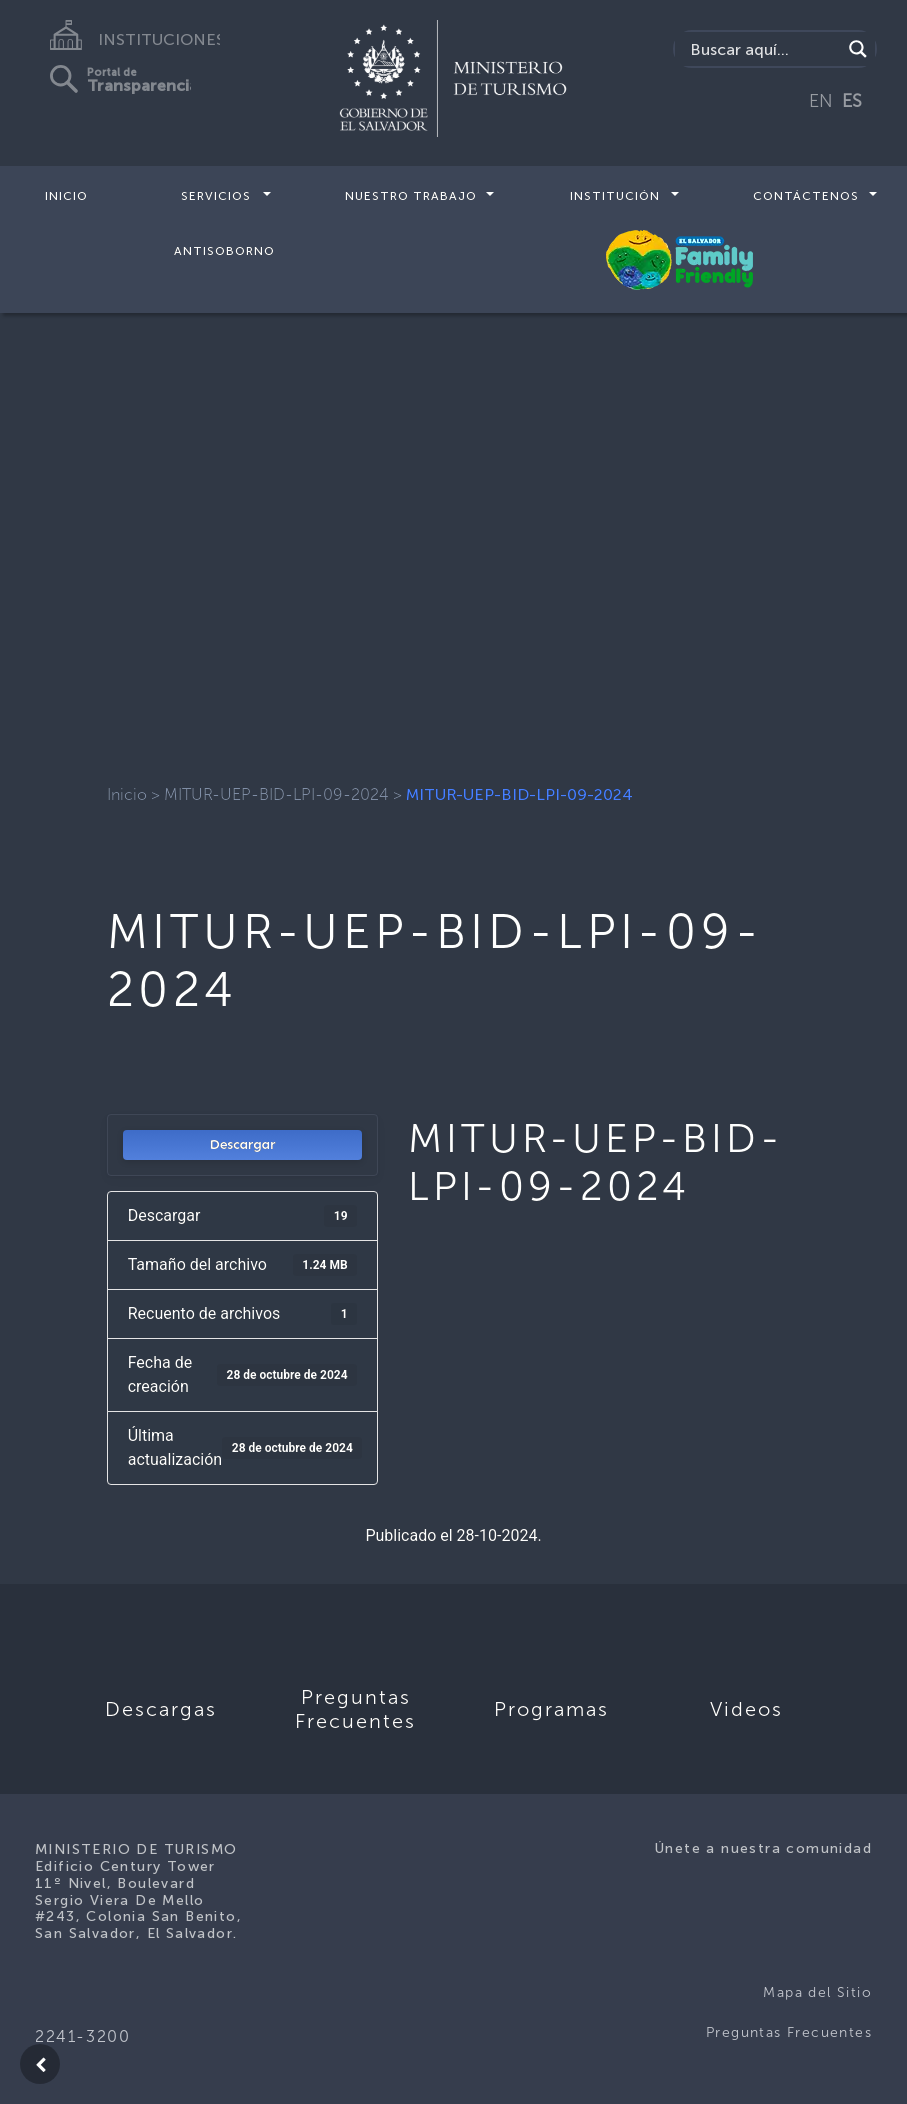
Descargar (243, 1144)
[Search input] (763, 49)
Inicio (66, 196)
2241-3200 (82, 2036)
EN (821, 101)
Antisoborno (224, 250)
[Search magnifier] (858, 49)
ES (852, 101)
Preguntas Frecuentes (789, 2032)
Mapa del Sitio (817, 1992)
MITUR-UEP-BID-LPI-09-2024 (276, 794)
